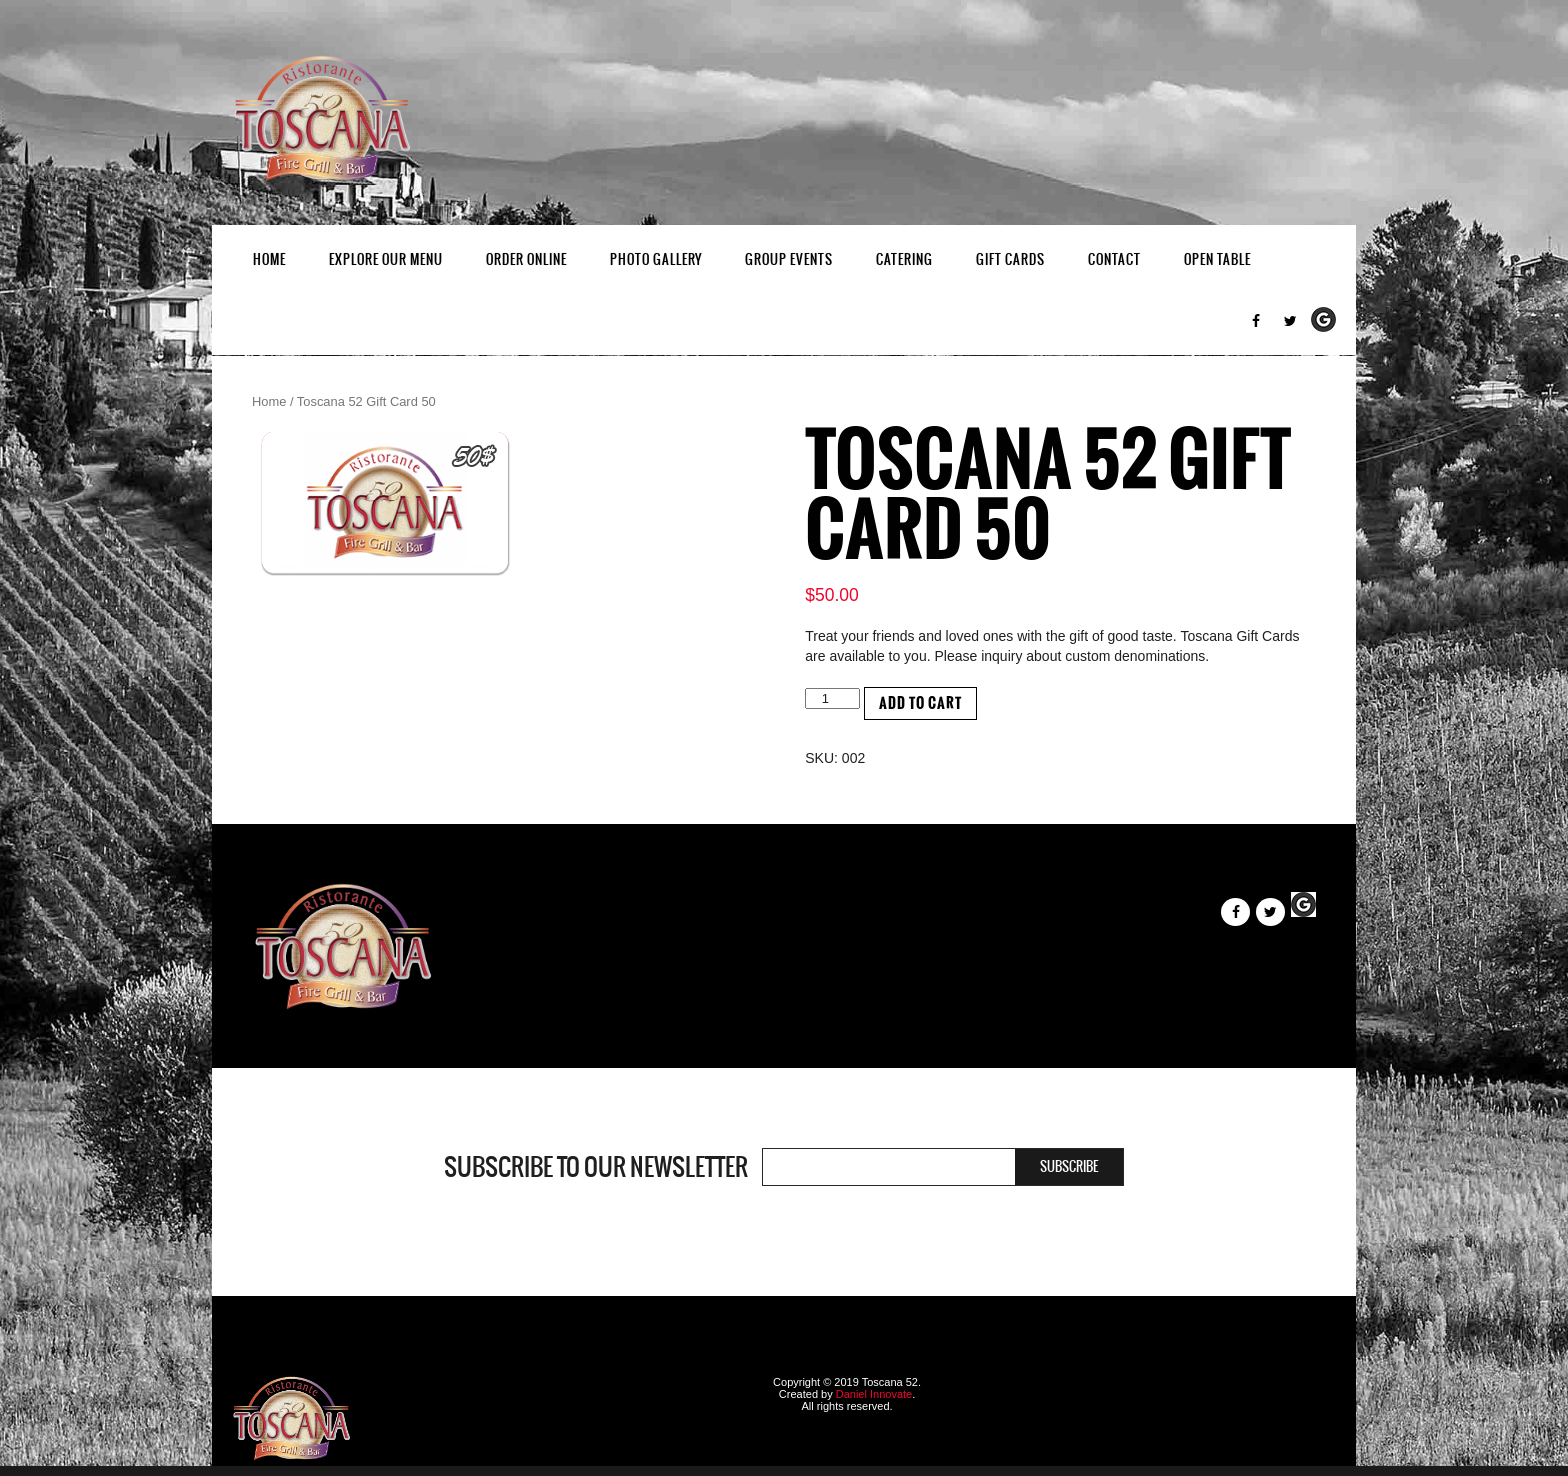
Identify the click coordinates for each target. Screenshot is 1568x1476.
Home (269, 259)
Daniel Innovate (874, 1394)
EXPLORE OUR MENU (386, 259)
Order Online (526, 259)
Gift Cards (1010, 259)
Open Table (1217, 259)
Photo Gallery (656, 259)
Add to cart (920, 703)
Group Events (789, 259)
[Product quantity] (832, 698)
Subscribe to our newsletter (596, 1167)
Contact (1114, 259)
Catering (904, 259)
